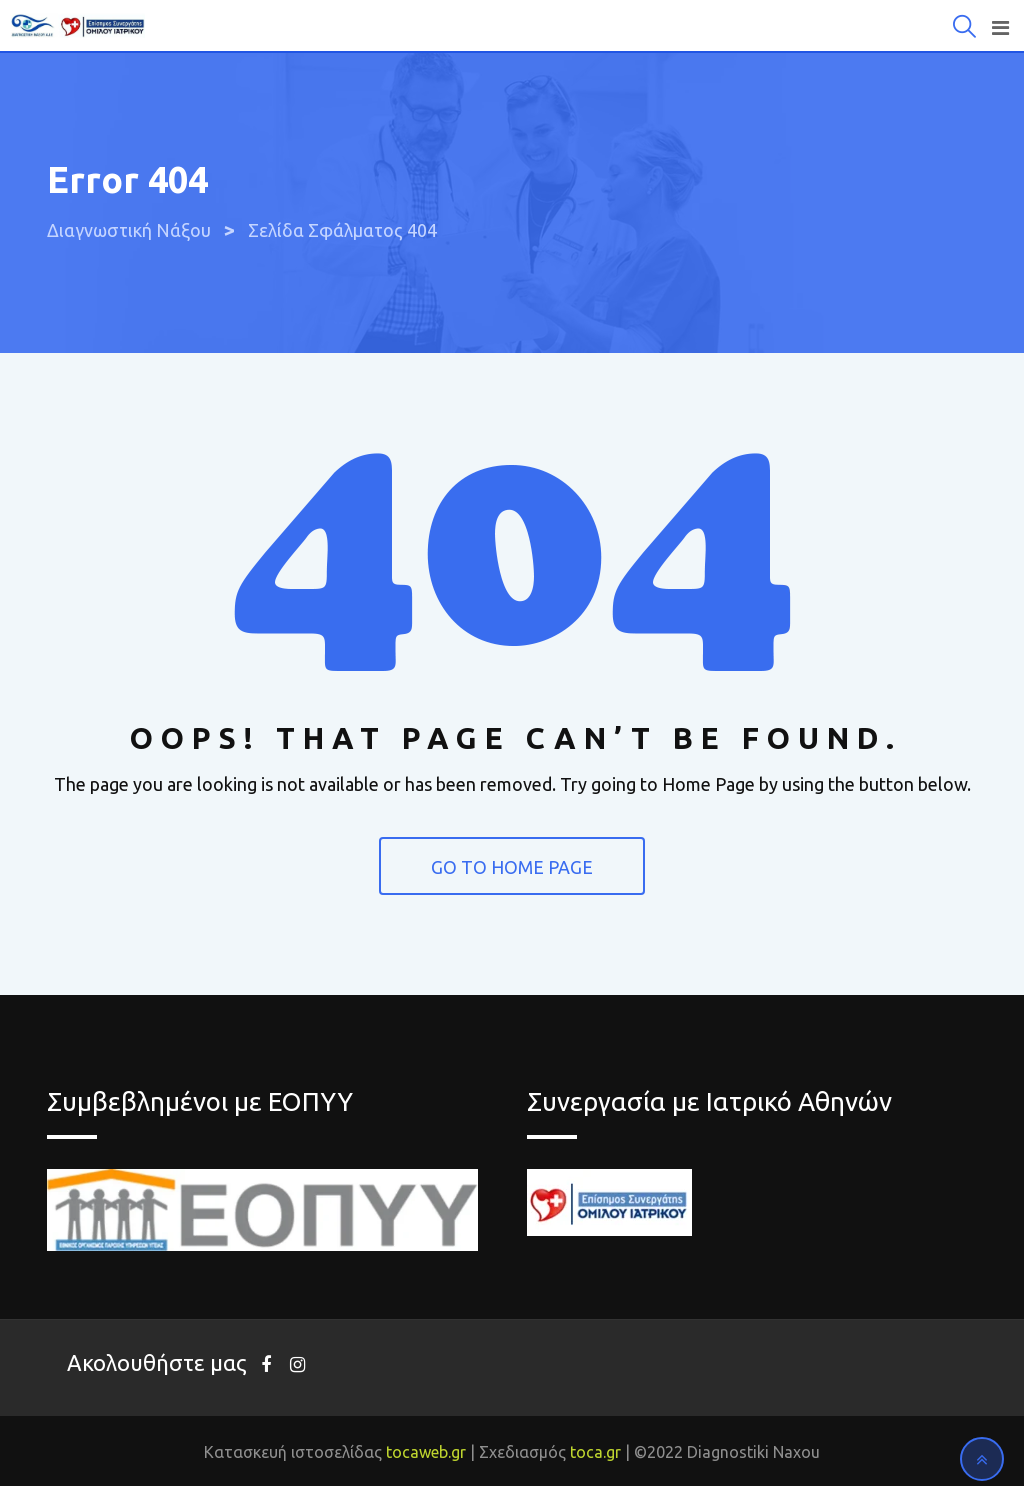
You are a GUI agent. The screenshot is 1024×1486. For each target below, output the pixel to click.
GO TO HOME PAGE (512, 867)
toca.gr (595, 1452)
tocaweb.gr (426, 1452)
